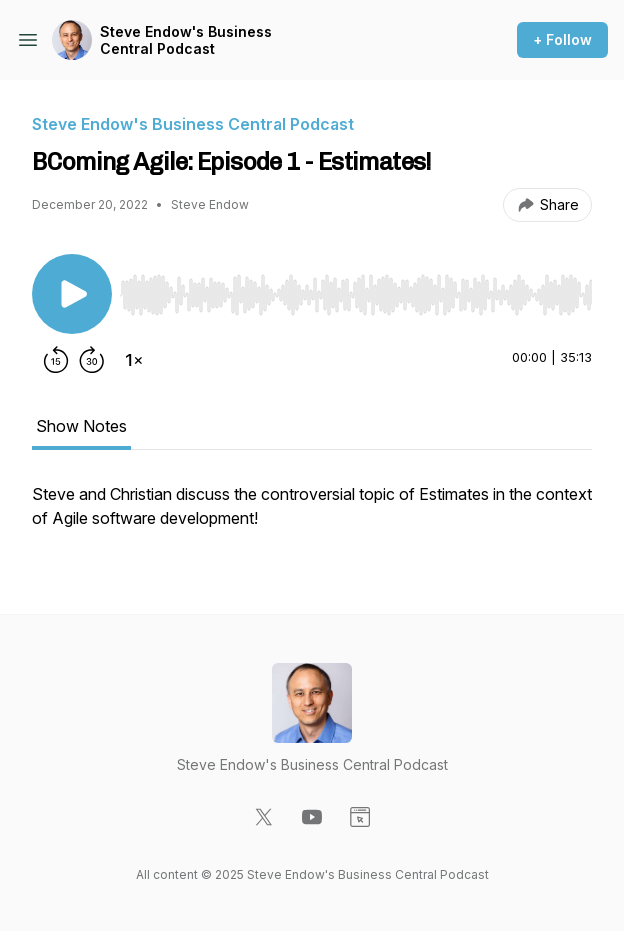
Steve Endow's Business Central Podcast (186, 40)
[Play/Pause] (72, 294)
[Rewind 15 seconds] (56, 360)
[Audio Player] (356, 289)
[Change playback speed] (134, 360)
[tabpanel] (312, 516)
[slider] (356, 295)
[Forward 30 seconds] (92, 360)
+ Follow (562, 39)
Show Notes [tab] (81, 426)
